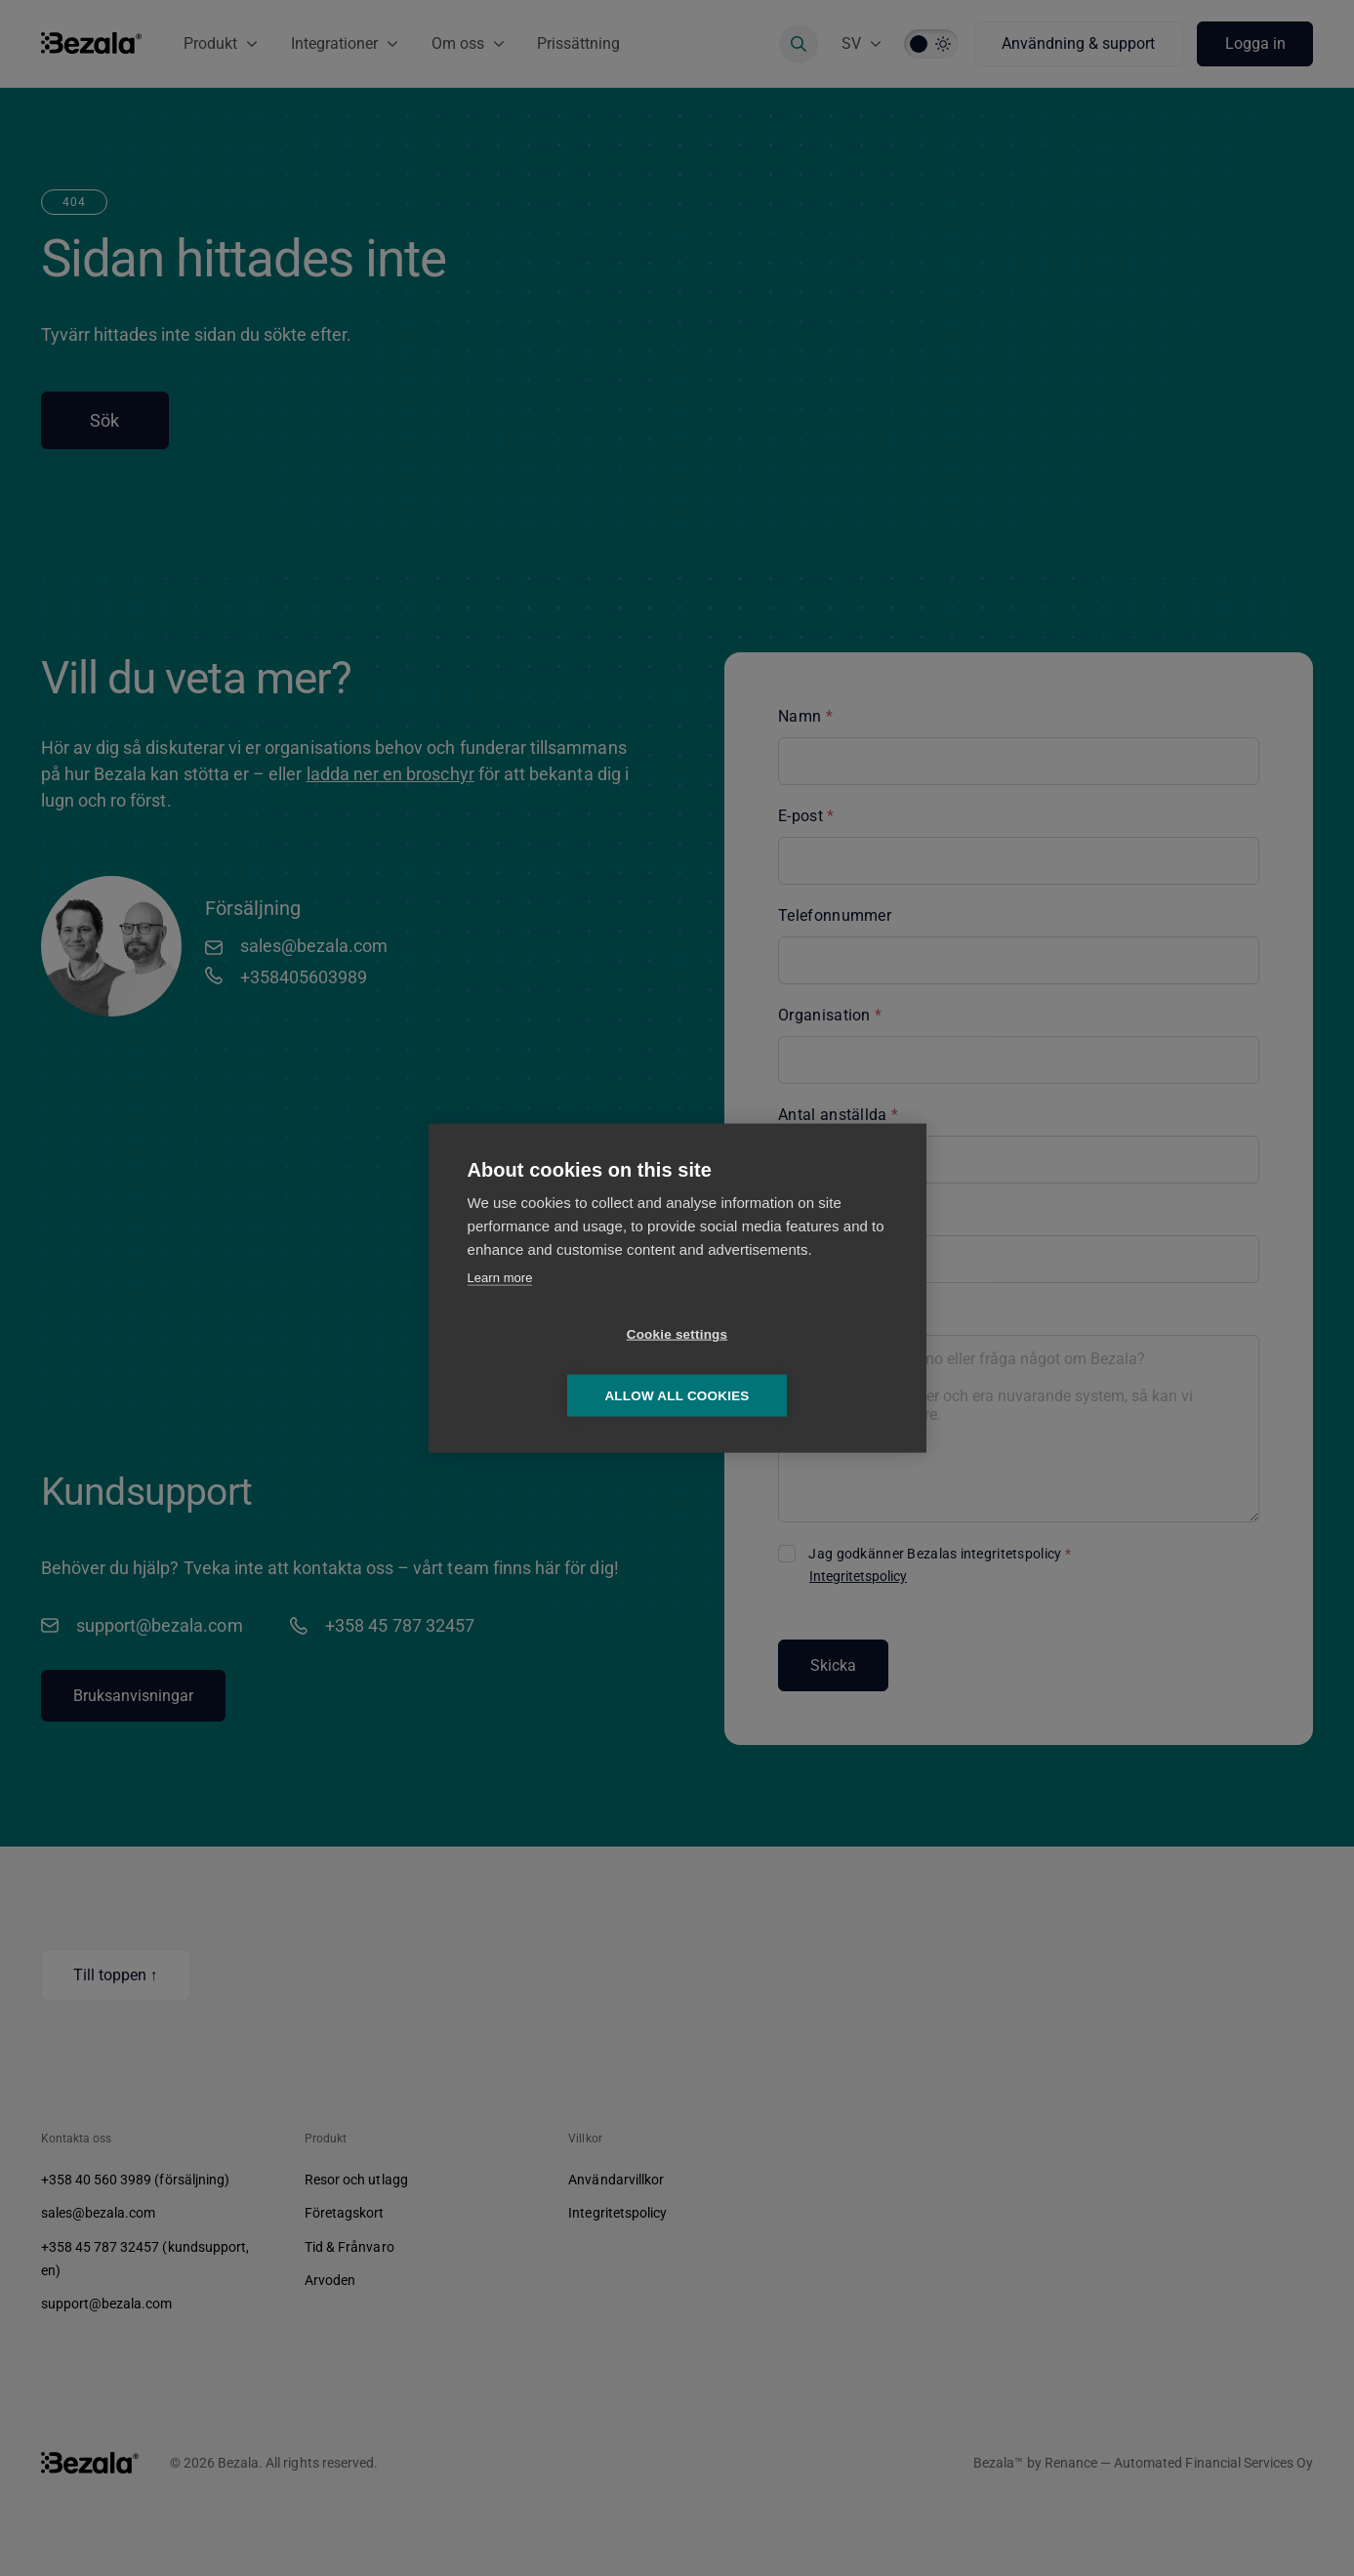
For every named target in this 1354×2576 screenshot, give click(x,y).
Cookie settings (565, 1364)
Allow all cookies (789, 1364)
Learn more (500, 1308)
